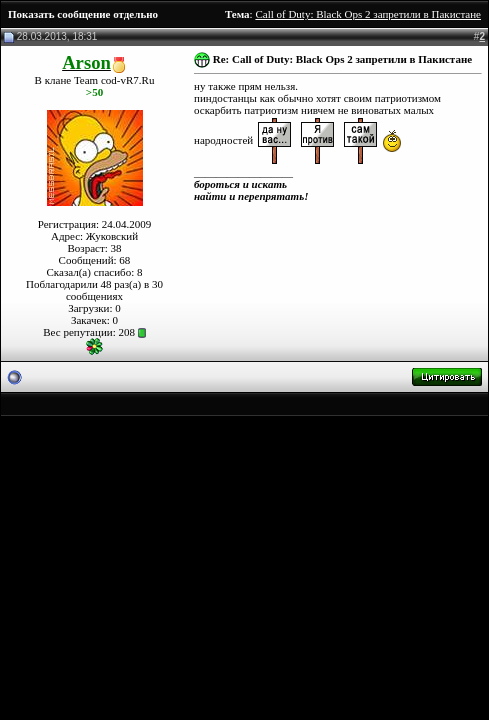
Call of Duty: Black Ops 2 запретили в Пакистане (368, 14)
